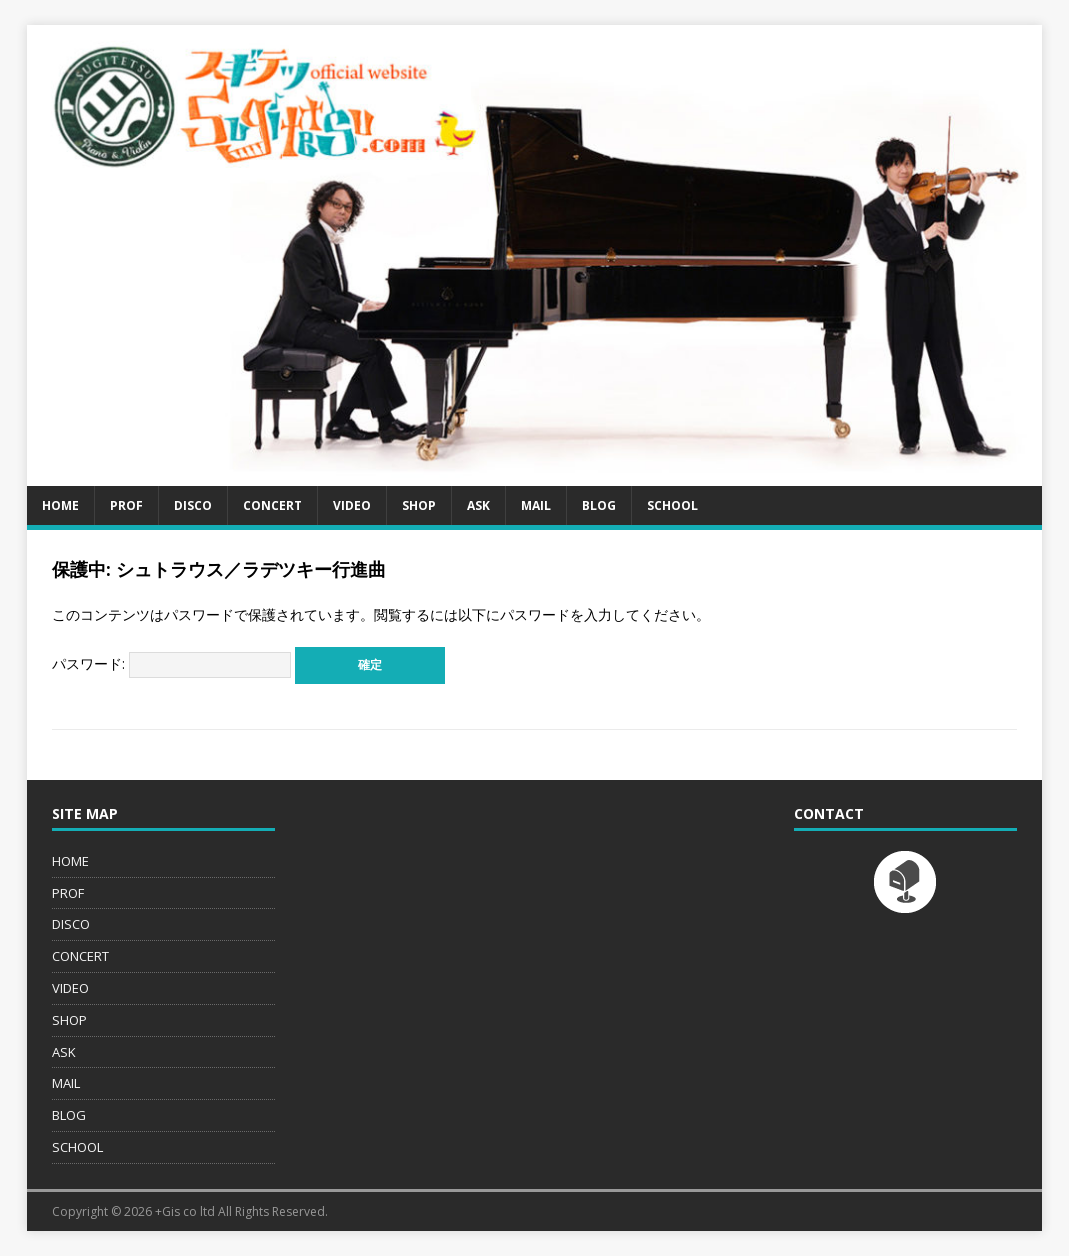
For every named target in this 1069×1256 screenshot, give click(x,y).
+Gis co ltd (185, 1211)
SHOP (419, 505)
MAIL (536, 505)
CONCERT (272, 505)
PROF (126, 505)
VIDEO (352, 505)
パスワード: (171, 663)
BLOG (599, 505)
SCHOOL (672, 505)
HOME (60, 505)
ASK (478, 505)
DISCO (193, 505)
